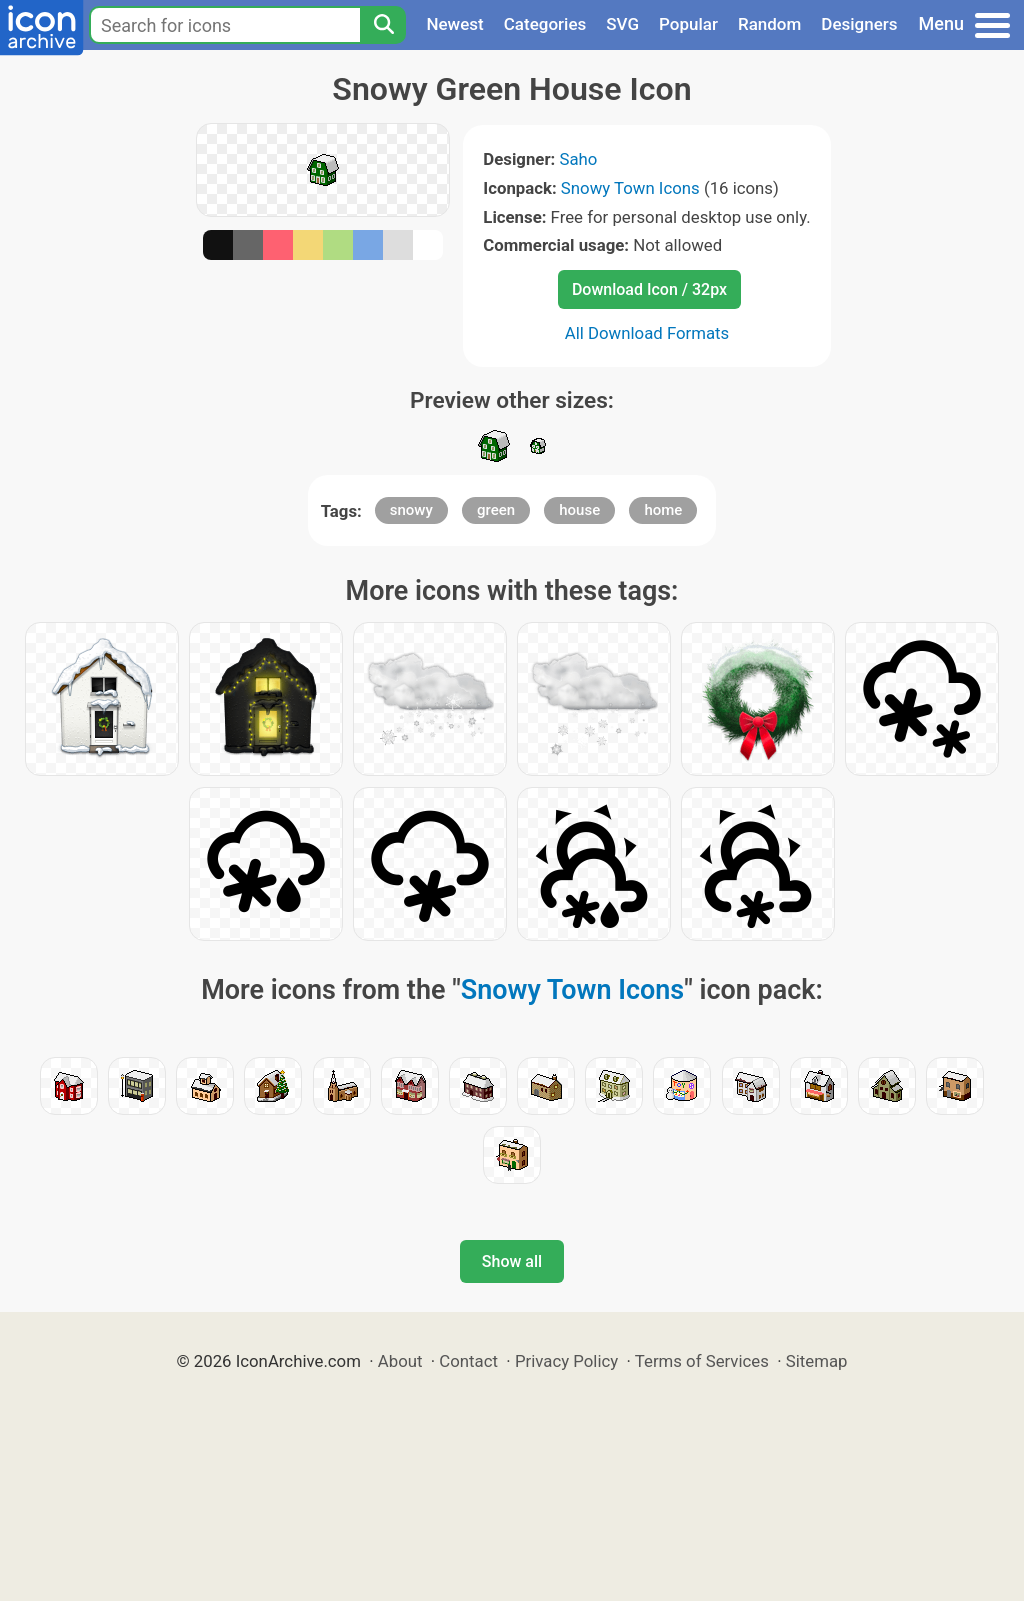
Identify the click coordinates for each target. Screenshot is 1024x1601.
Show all (512, 1261)
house (579, 510)
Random (769, 24)
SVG (622, 24)
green (496, 510)
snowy (411, 510)
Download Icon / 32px (649, 289)
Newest (454, 24)
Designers (859, 24)
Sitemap (817, 1361)
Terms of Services (702, 1361)
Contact (468, 1361)
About (400, 1361)
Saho (578, 159)
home (663, 510)
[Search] (383, 25)
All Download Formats (647, 333)
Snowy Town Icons (630, 188)
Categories (545, 24)
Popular (688, 24)
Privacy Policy (566, 1361)
